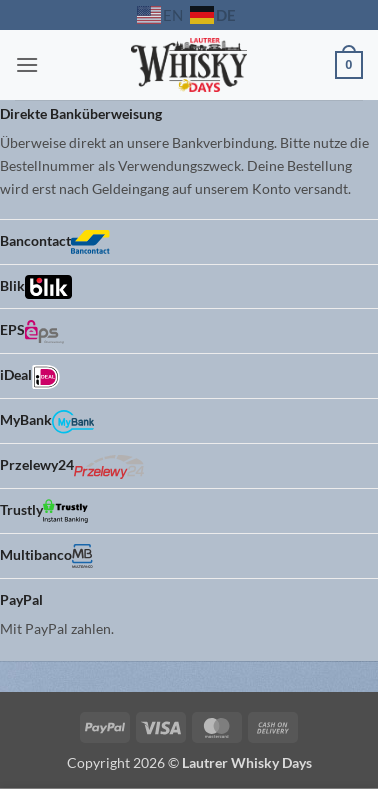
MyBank (47, 422)
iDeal (30, 377)
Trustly (44, 511)
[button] (27, 64)
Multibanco (46, 556)
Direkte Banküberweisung (81, 113)
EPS (32, 332)
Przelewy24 (72, 467)
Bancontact (55, 242)
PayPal (21, 599)
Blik (36, 287)
